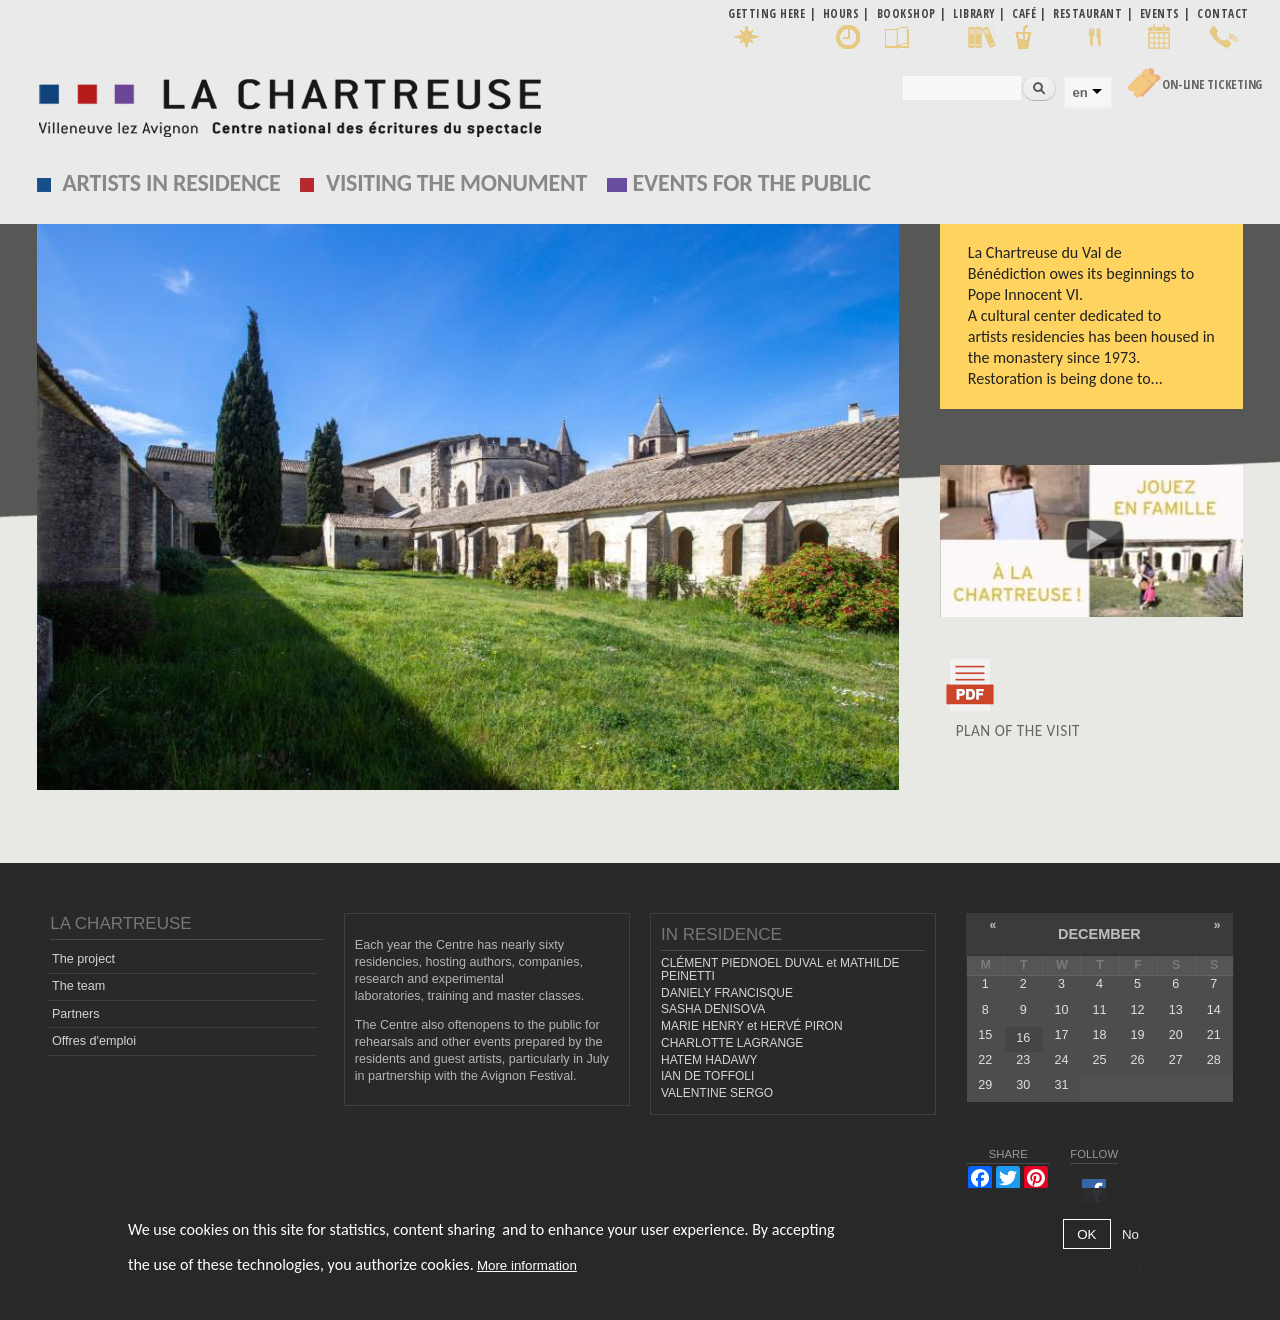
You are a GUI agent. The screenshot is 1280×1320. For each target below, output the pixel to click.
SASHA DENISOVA (713, 1009)
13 (1176, 1010)
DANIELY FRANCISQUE (727, 993)
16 (1023, 1038)
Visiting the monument (456, 182)
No (1130, 1234)
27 (1176, 1060)
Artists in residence (171, 182)
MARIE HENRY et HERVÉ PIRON (752, 1026)
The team (78, 986)
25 (1100, 1060)
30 (1023, 1085)
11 (1100, 1010)
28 (1214, 1060)
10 (1061, 1010)
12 (1138, 1010)
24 (1061, 1060)
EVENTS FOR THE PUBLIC (752, 182)
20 (1176, 1035)
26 (1138, 1060)
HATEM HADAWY (709, 1060)
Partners (76, 1014)
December (1099, 934)
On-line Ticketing (1212, 84)
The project (83, 959)
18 (1100, 1035)
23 (1023, 1060)
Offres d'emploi (94, 1041)
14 (1214, 1010)
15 (985, 1035)
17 (1061, 1035)
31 (1061, 1085)
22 (985, 1060)
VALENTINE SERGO (717, 1093)
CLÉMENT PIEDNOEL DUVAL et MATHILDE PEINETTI (780, 969)
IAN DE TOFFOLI (707, 1076)
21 (1214, 1035)
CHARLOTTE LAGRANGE (732, 1043)
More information (527, 1265)
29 (985, 1085)
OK (1086, 1234)
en (1079, 92)
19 (1138, 1035)
